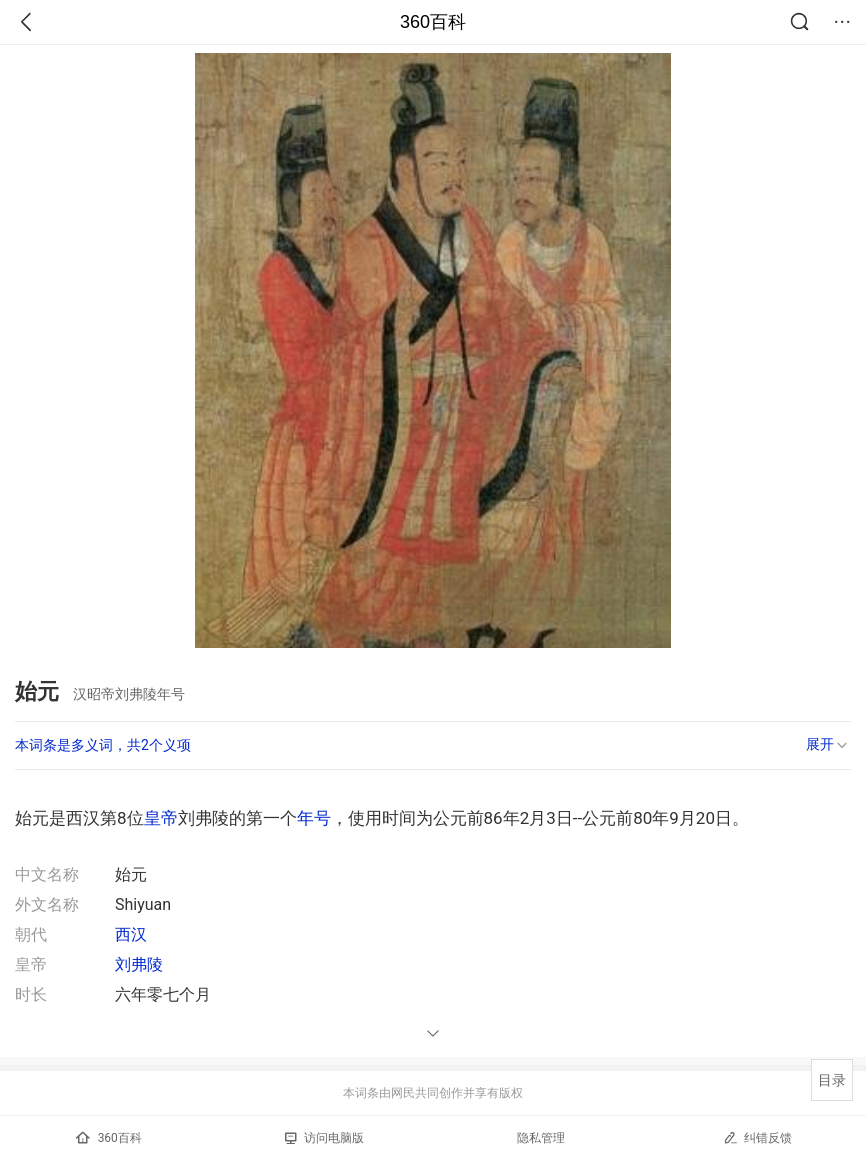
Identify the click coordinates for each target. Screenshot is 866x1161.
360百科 (433, 22)
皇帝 (161, 818)
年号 (314, 818)
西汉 (131, 934)
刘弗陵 (139, 964)
